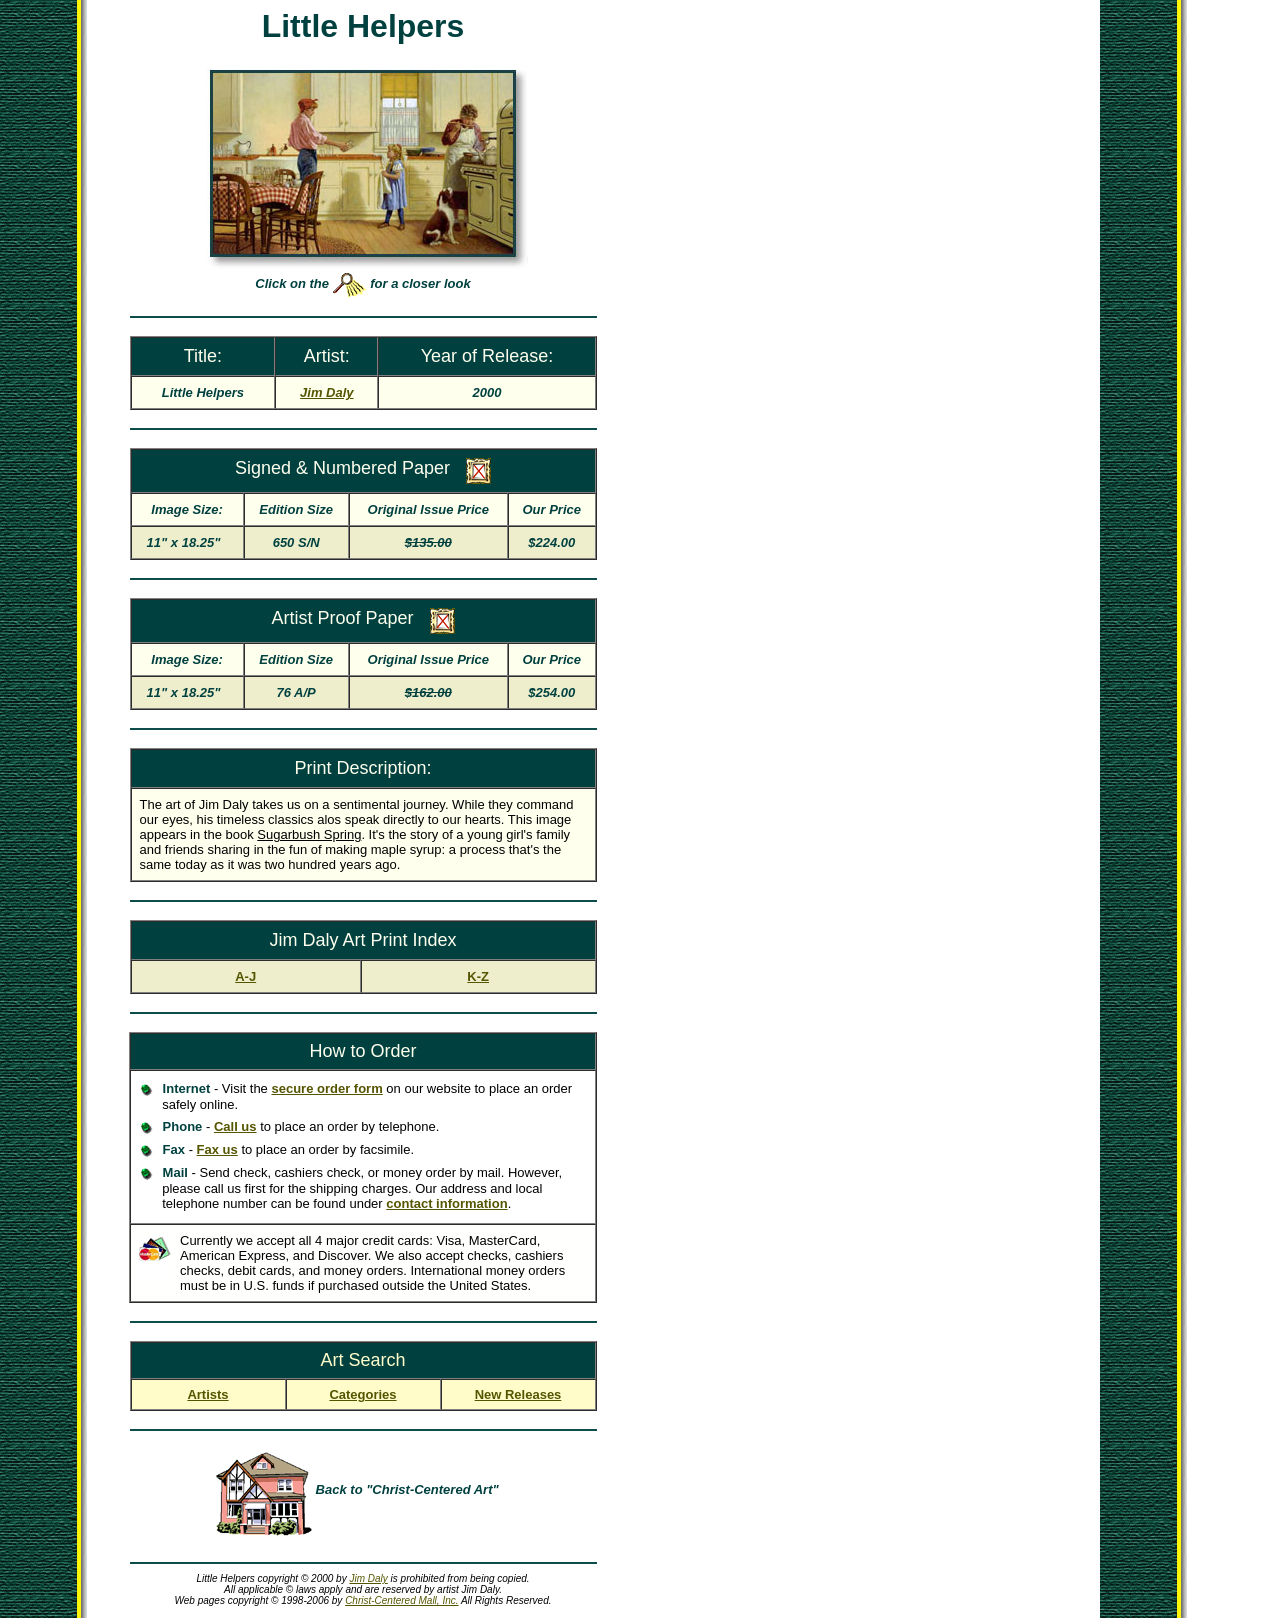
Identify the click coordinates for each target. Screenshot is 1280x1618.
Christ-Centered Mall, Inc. (401, 1600)
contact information (446, 1203)
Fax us (217, 1149)
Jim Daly (368, 1578)
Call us (235, 1126)
